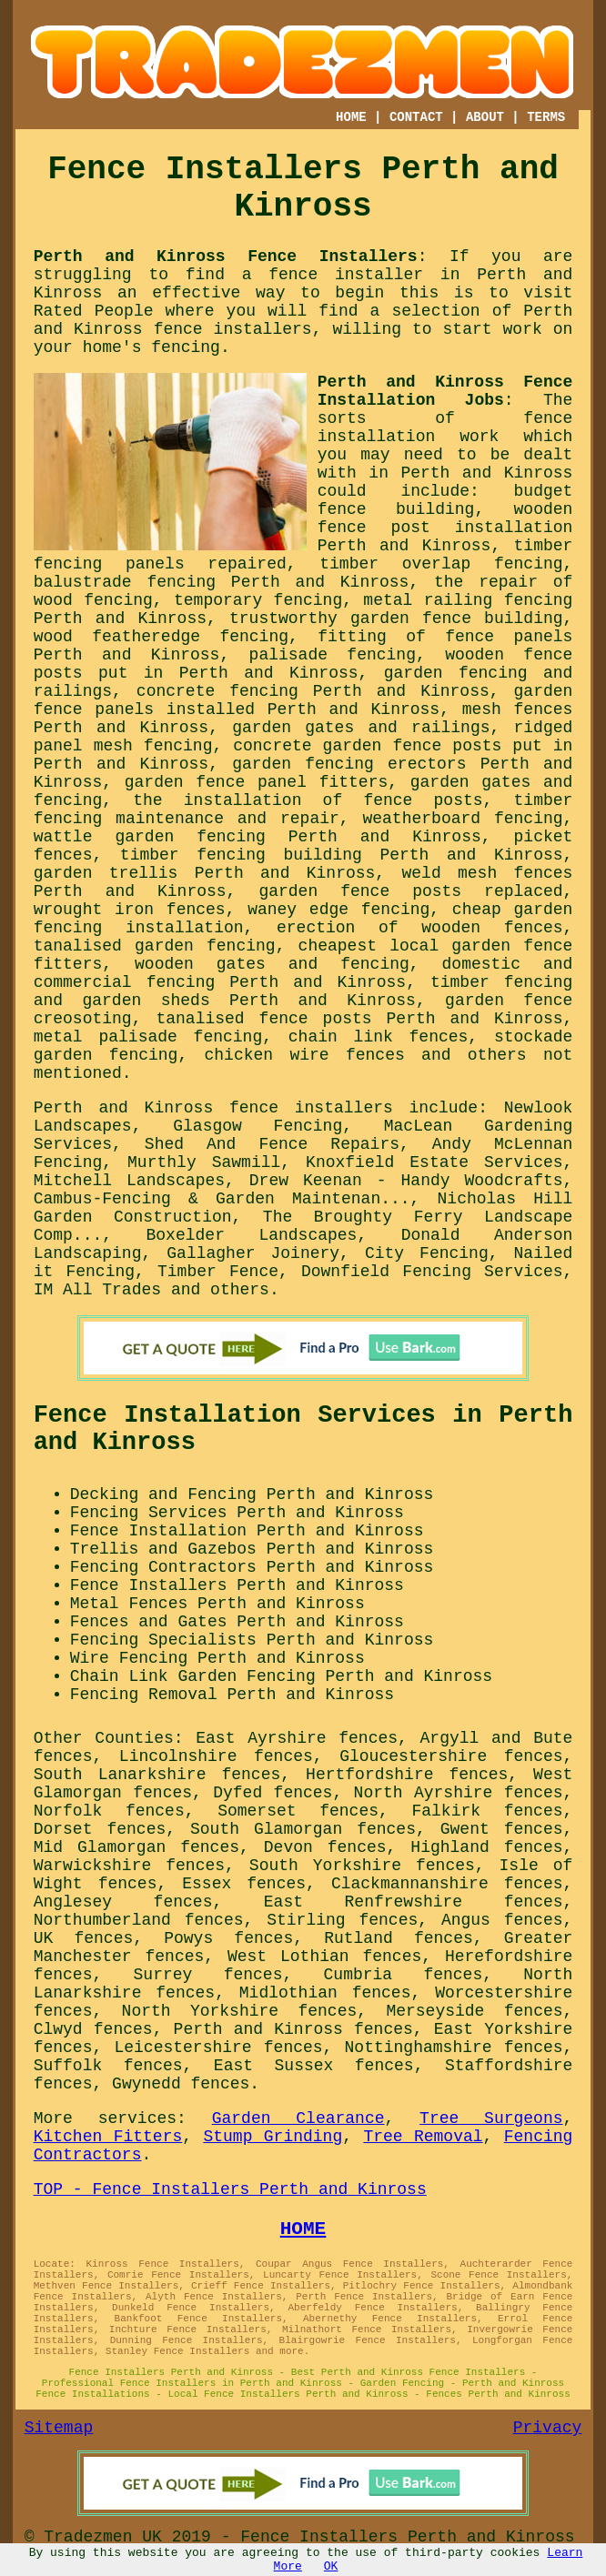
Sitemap (59, 2428)
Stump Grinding (272, 2137)
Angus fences (502, 1920)
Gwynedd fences (180, 2084)
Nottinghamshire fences (454, 2047)
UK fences (84, 1938)
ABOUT (485, 117)
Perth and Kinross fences (293, 2029)
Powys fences (228, 1938)
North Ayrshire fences (458, 1793)
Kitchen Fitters (108, 2137)
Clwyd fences (93, 2029)
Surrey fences (208, 1975)
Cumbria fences (403, 1975)
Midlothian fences (325, 1993)
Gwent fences (501, 1829)
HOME (351, 117)
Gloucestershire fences (450, 1756)
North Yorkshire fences (240, 2011)
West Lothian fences (324, 1956)
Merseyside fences (474, 2011)
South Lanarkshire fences (157, 1775)
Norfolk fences (109, 1811)
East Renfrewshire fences (413, 1902)
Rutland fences (398, 1938)
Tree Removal (422, 2137)
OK (331, 2566)
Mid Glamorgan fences (136, 1847)
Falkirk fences (486, 1811)
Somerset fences (298, 1811)
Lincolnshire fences (216, 1756)
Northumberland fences (139, 1920)
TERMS (546, 117)
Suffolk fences (108, 2066)
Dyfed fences (272, 1793)
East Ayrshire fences (297, 1738)
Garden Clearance (298, 2118)
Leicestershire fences (218, 2047)
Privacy (547, 2428)
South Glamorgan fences (303, 1829)
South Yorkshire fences (362, 1866)
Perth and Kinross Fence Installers (226, 256)
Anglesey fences (123, 1902)
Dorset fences (100, 1829)
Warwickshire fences (129, 1866)
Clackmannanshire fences (447, 1884)
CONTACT (416, 117)
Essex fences (244, 1884)
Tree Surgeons (490, 2118)
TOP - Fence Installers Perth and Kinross (230, 2189)
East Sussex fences (314, 2066)
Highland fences (486, 1847)
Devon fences (325, 1847)
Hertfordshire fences (407, 1775)
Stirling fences (342, 1920)
